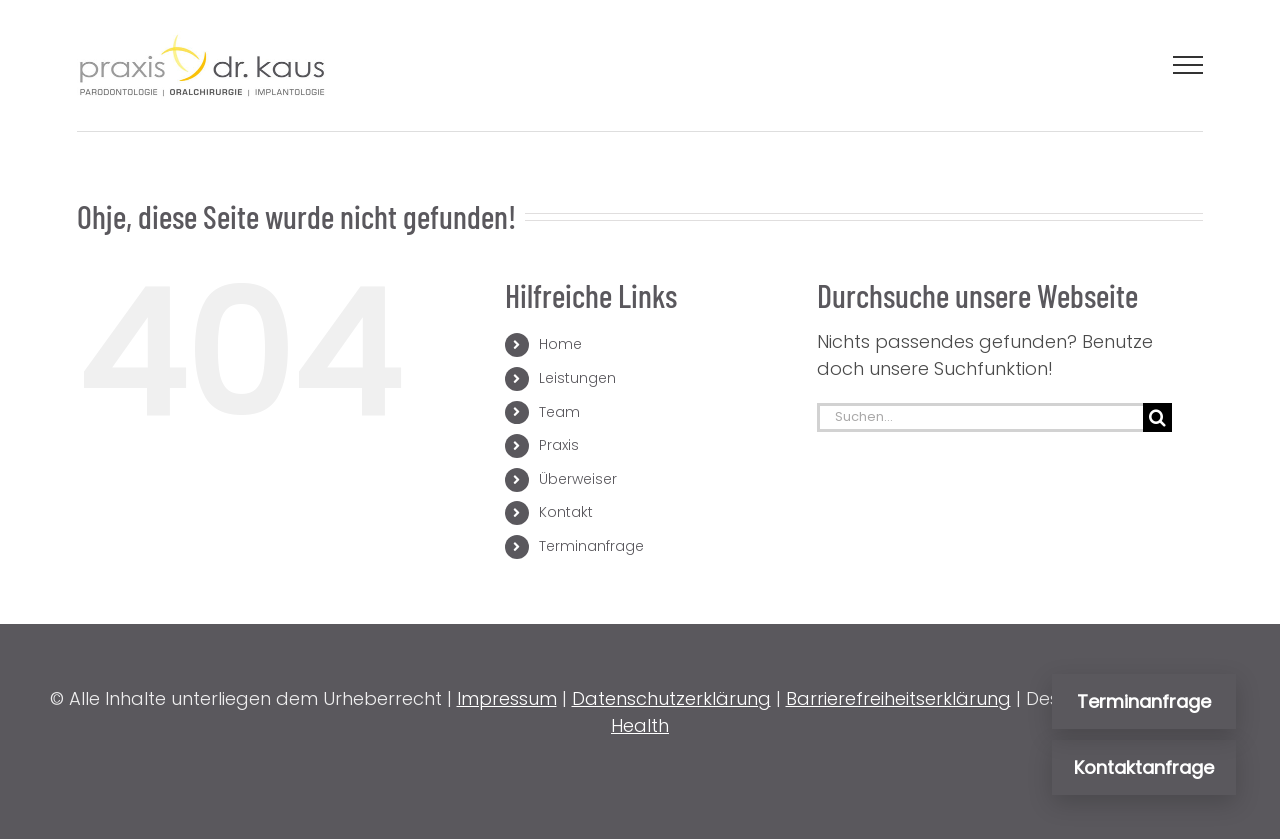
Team (559, 412)
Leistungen (577, 378)
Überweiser (578, 479)
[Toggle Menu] (1188, 65)
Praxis (559, 445)
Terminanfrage (591, 546)
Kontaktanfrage (1144, 767)
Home (560, 344)
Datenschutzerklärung (671, 698)
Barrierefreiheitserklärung (898, 698)
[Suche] (1157, 417)
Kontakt (566, 512)
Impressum (507, 698)
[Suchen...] (980, 417)
